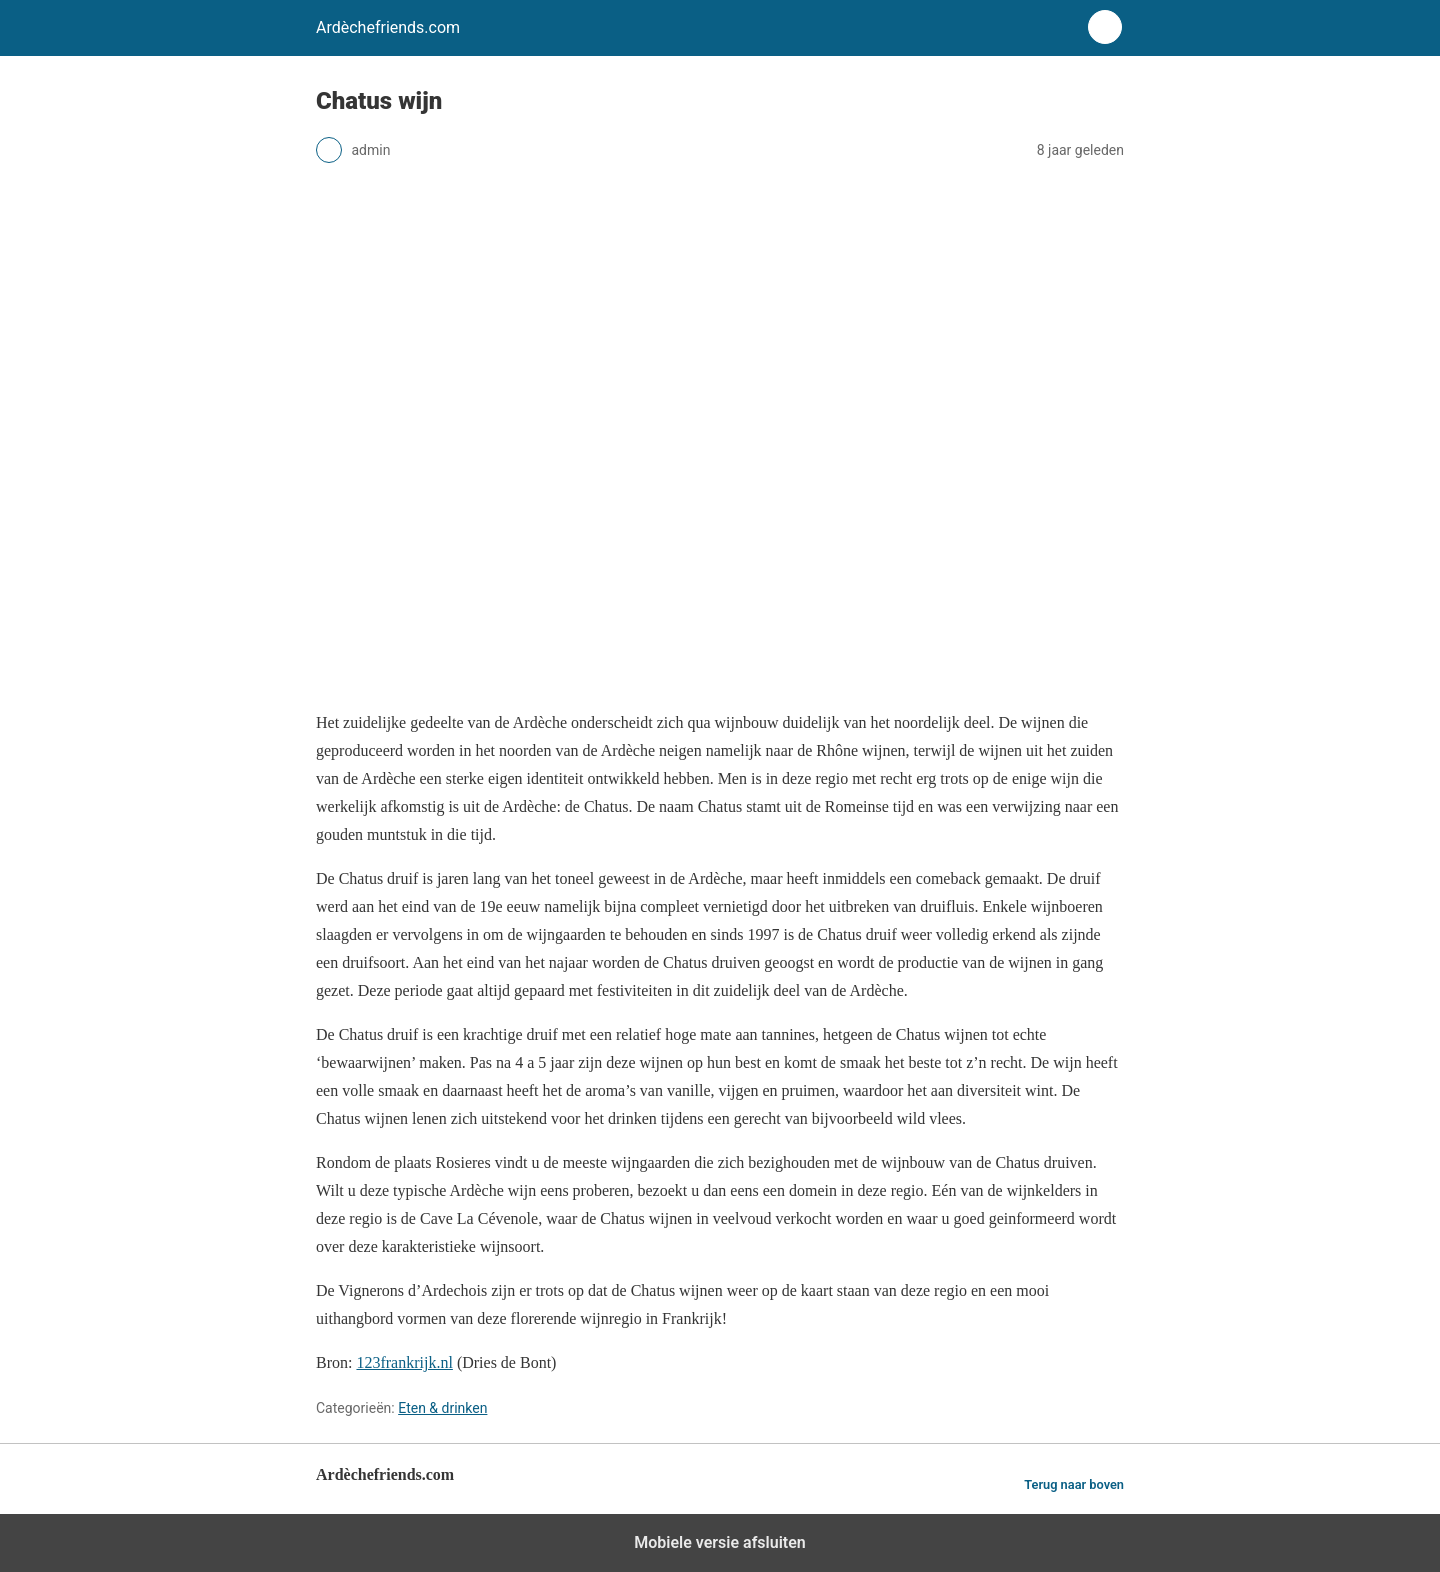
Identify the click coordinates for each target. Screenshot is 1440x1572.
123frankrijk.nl (404, 1362)
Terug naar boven (1074, 1484)
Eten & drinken (442, 1408)
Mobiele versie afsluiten (719, 1542)
